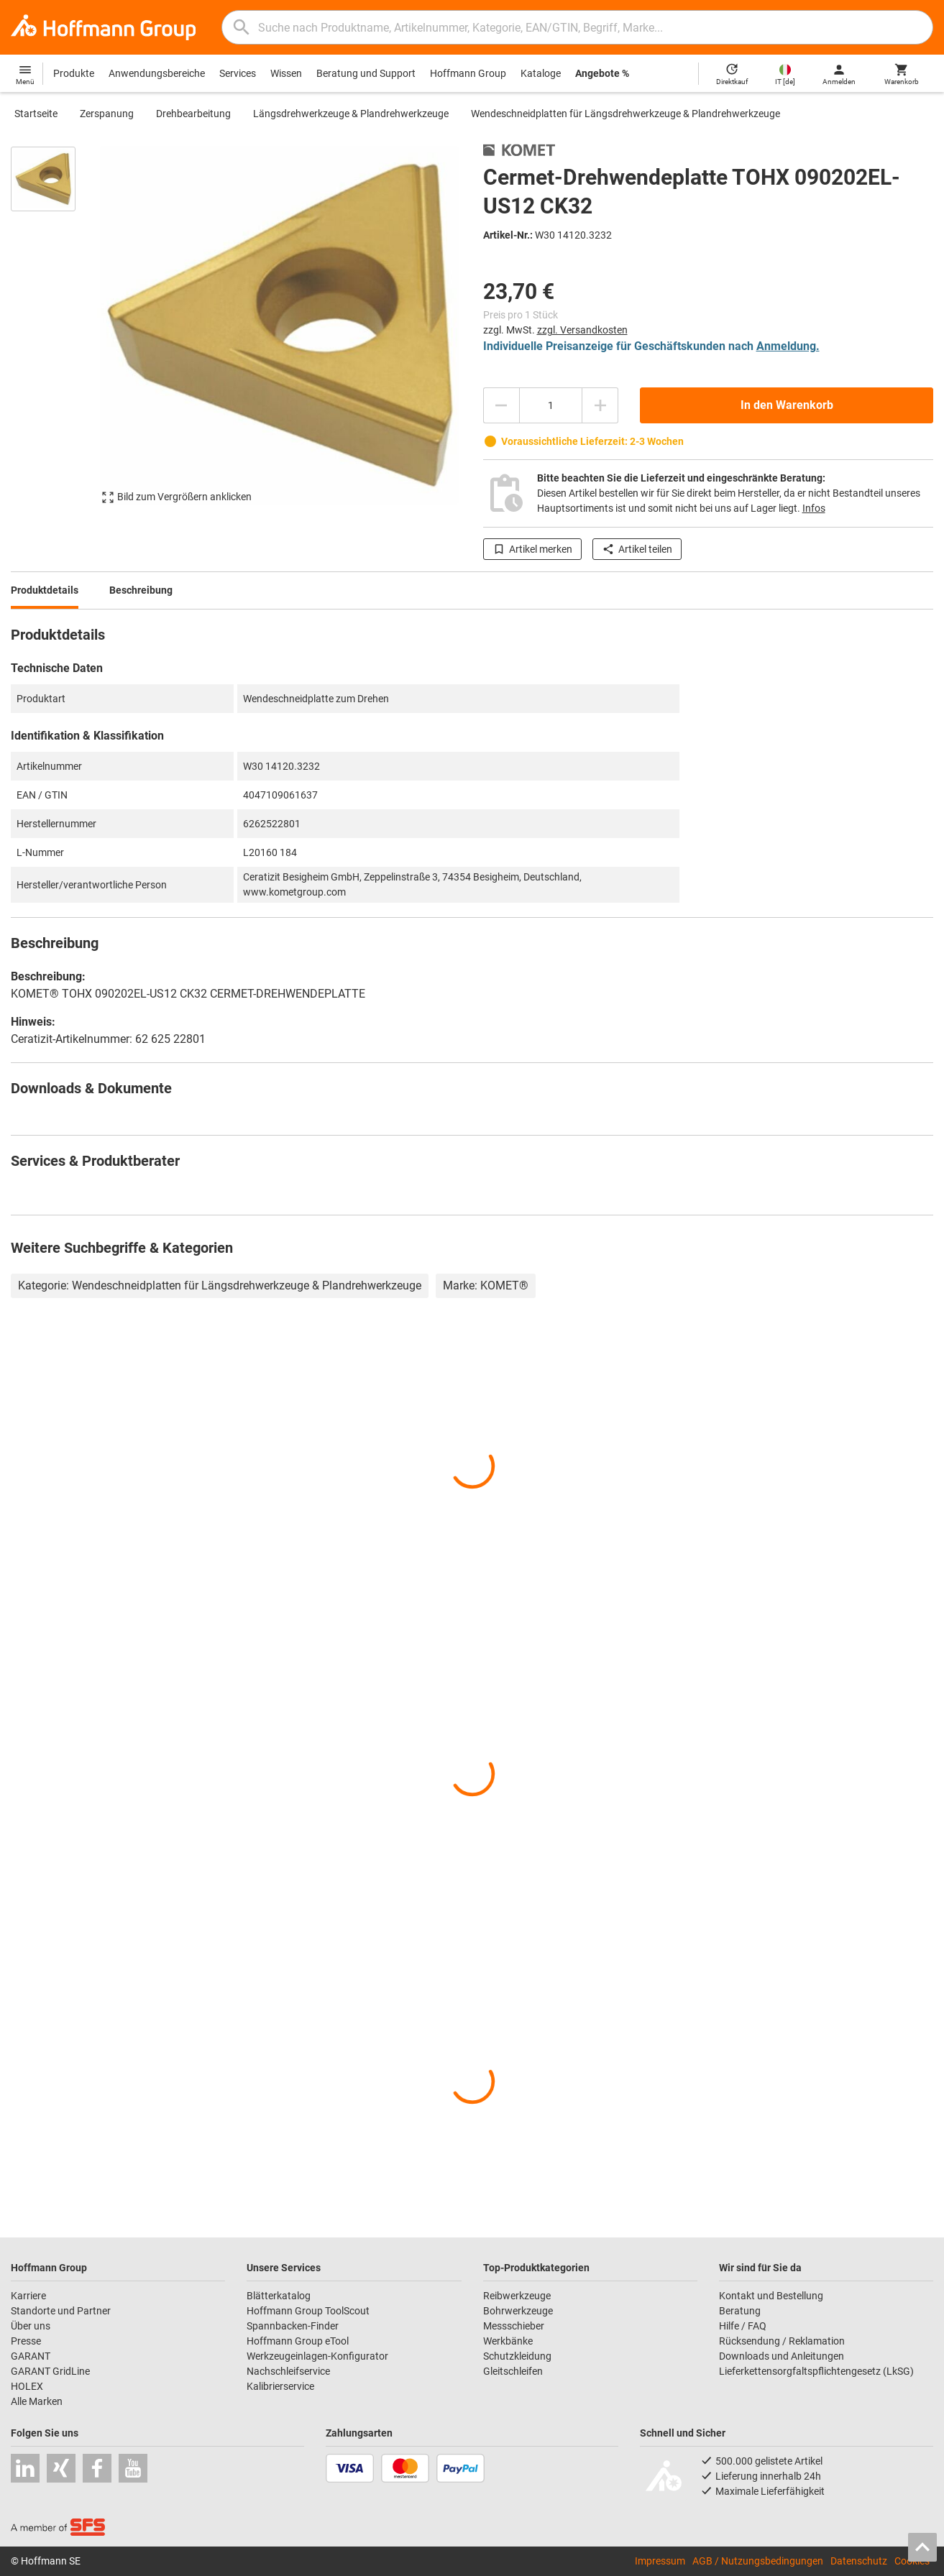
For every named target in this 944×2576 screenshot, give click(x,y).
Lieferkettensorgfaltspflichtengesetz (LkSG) (816, 2371)
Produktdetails (44, 590)
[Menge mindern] (501, 405)
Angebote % (602, 73)
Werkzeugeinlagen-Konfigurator (317, 2356)
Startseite (36, 113)
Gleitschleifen (513, 2371)
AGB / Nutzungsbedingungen (757, 2561)
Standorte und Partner (61, 2311)
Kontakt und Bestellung (771, 2295)
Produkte (73, 73)
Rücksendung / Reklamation (782, 2341)
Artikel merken (532, 549)
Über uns (30, 2326)
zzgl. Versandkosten (582, 330)
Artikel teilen (637, 549)
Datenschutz (858, 2561)
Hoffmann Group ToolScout (308, 2311)
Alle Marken (37, 2401)
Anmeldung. (788, 346)
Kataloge (541, 73)
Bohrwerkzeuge (518, 2311)
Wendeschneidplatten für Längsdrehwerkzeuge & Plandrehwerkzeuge (625, 113)
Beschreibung (141, 590)
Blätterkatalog (279, 2295)
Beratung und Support (366, 73)
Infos (813, 508)
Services (237, 73)
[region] (54, 332)
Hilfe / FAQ (742, 2326)
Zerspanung (107, 113)
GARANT (30, 2356)
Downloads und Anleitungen (781, 2356)
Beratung (740, 2311)
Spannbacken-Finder (293, 2326)
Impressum (660, 2561)
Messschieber (513, 2326)
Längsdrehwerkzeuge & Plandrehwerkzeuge (351, 113)
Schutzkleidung (517, 2356)
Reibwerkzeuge (517, 2295)
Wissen (286, 73)
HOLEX (27, 2386)
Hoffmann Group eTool (298, 2341)
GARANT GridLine (50, 2371)
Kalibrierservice (280, 2386)
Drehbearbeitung (193, 113)
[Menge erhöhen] (600, 405)
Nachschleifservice (288, 2371)
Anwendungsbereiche (157, 73)
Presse (26, 2341)
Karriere (28, 2295)
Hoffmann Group (468, 73)
